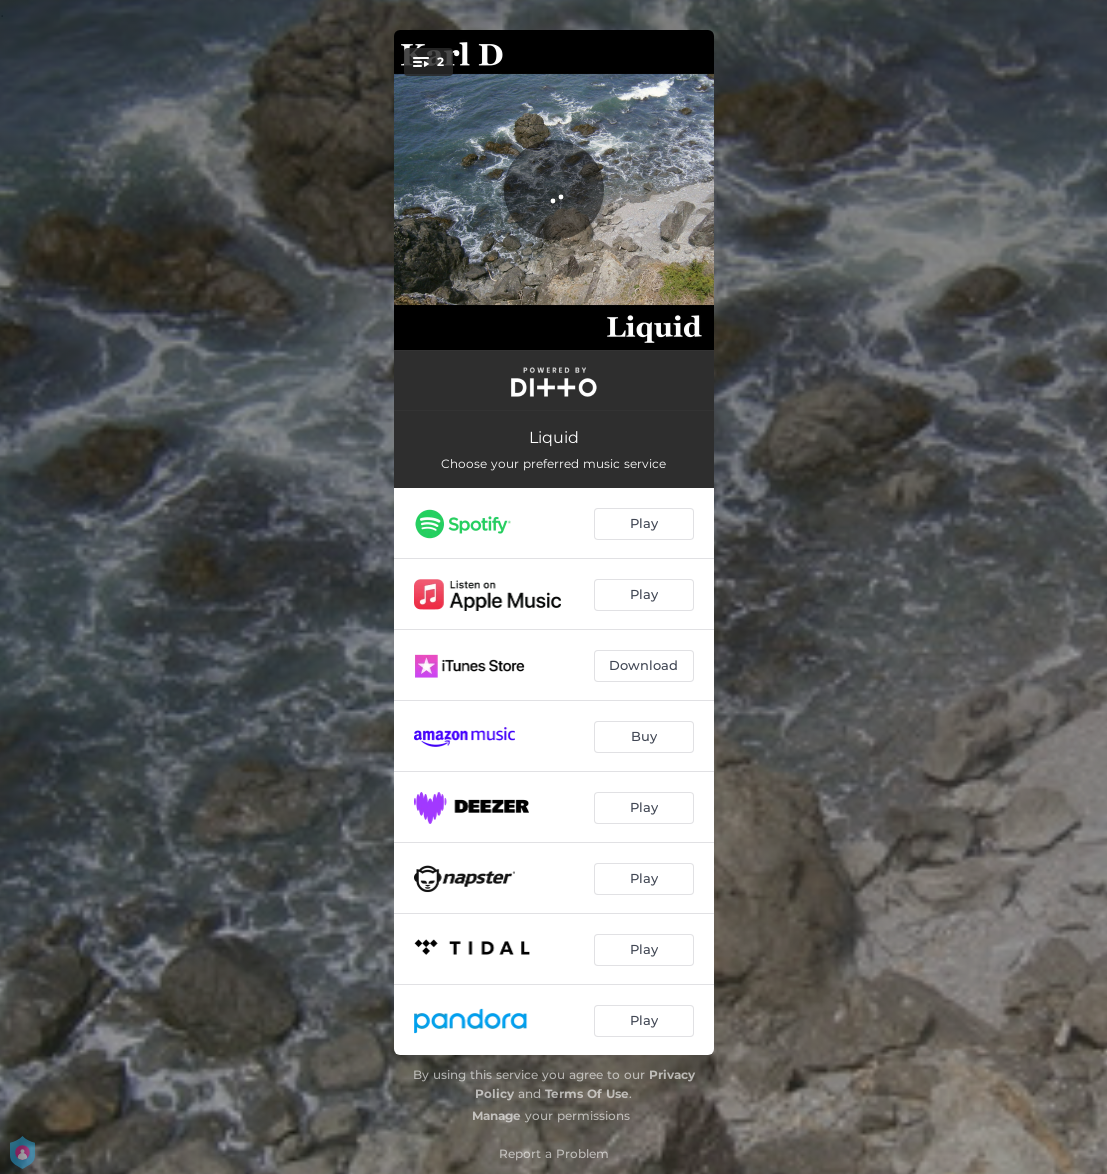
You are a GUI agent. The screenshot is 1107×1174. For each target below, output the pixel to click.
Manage (496, 1115)
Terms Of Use (587, 1093)
